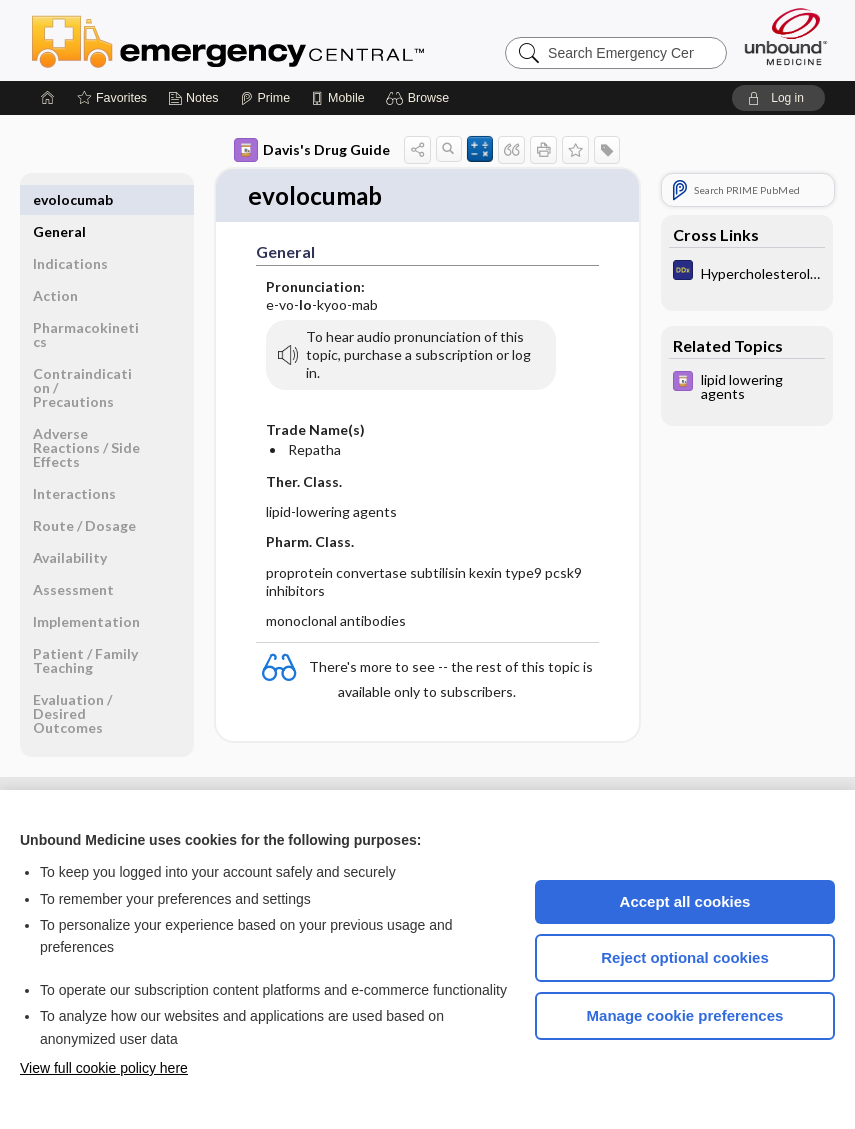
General (59, 199)
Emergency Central (280, 40)
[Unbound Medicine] (786, 36)
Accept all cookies (685, 901)
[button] (420, 98)
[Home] (48, 98)
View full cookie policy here (104, 1068)
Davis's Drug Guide (312, 150)
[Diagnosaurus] (747, 272)
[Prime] (265, 98)
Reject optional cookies (685, 957)
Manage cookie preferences (685, 1015)
